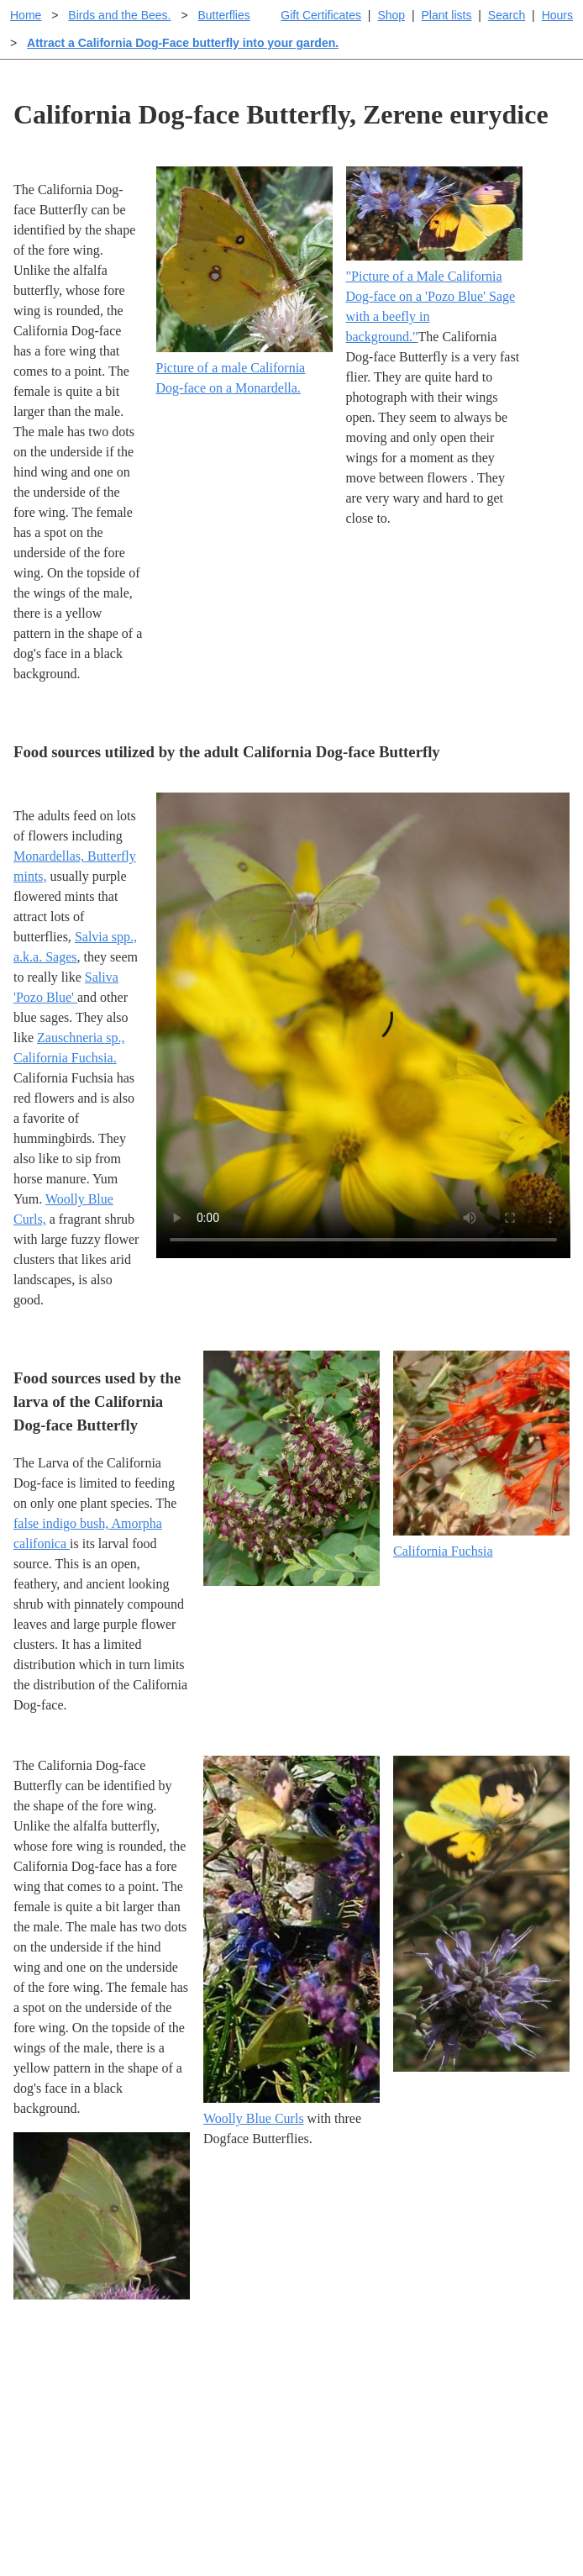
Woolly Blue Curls (253, 2118)
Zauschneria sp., (80, 1037)
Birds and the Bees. (119, 15)
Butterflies (223, 15)
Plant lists (447, 15)
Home (25, 15)
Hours (557, 15)
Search (506, 15)
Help (308, 2381)
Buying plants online (351, 2408)
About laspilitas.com (493, 2455)
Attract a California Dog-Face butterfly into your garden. (183, 43)
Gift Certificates (321, 15)
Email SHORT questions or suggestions (190, 2527)
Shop (391, 15)
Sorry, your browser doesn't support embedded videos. (363, 1025)
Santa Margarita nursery (502, 2428)
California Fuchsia (63, 1058)
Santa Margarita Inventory (480, 2391)
